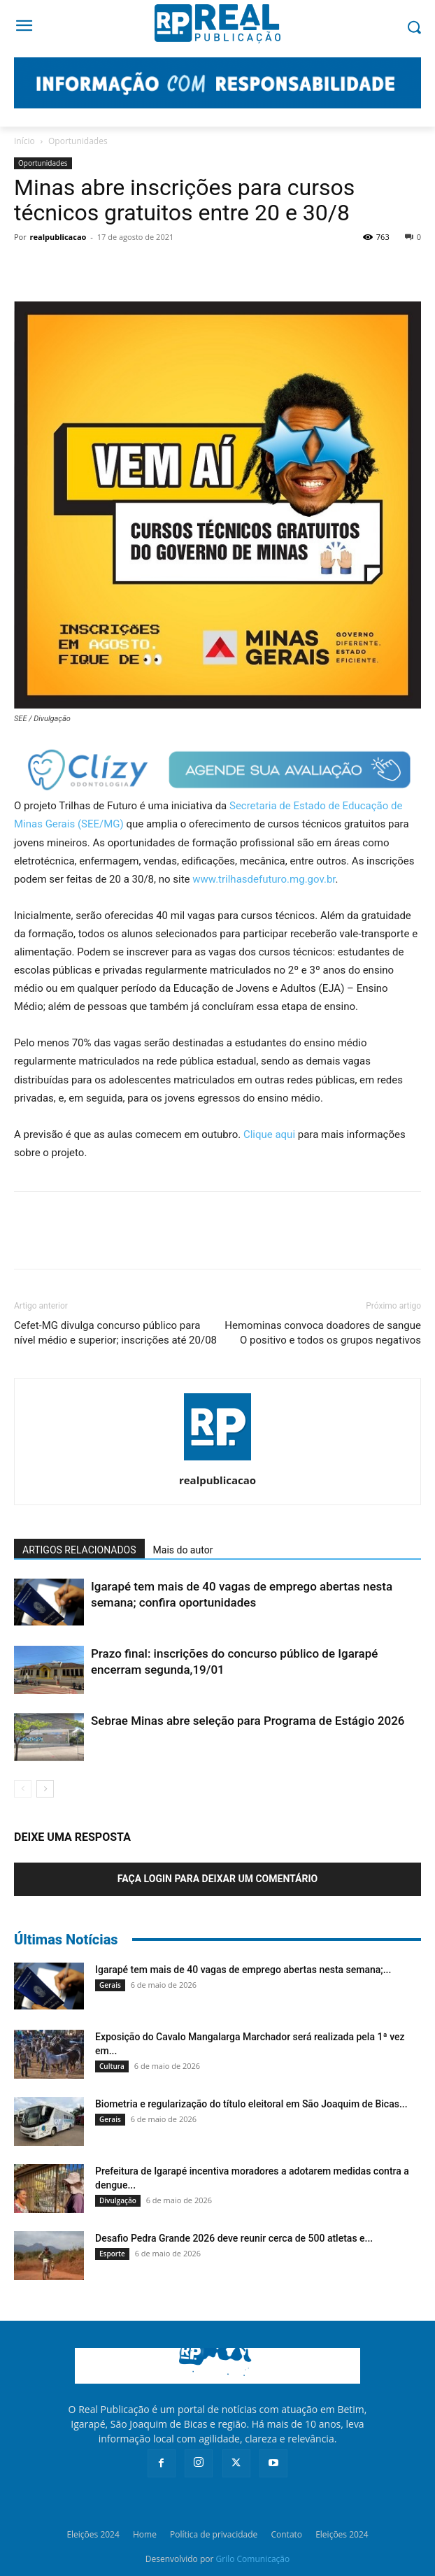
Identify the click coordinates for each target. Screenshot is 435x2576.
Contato (286, 2534)
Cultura (111, 2066)
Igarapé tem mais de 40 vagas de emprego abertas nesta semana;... (243, 1969)
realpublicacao (58, 237)
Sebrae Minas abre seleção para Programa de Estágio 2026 (247, 1721)
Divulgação (117, 2200)
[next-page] (45, 1789)
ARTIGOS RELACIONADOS (79, 1550)
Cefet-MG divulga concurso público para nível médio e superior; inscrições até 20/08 (115, 1332)
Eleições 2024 (92, 2534)
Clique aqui (269, 1134)
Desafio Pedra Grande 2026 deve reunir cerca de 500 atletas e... (234, 2238)
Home (145, 2534)
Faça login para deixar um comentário (217, 1878)
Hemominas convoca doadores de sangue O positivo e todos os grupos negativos (322, 1332)
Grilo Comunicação (253, 2559)
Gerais (110, 1985)
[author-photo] (217, 1460)
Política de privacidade (213, 2534)
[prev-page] (22, 1789)
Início (24, 141)
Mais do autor (183, 1550)
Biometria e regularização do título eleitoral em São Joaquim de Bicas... (251, 2103)
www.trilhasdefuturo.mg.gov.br (263, 879)
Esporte (112, 2253)
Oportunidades (78, 141)
